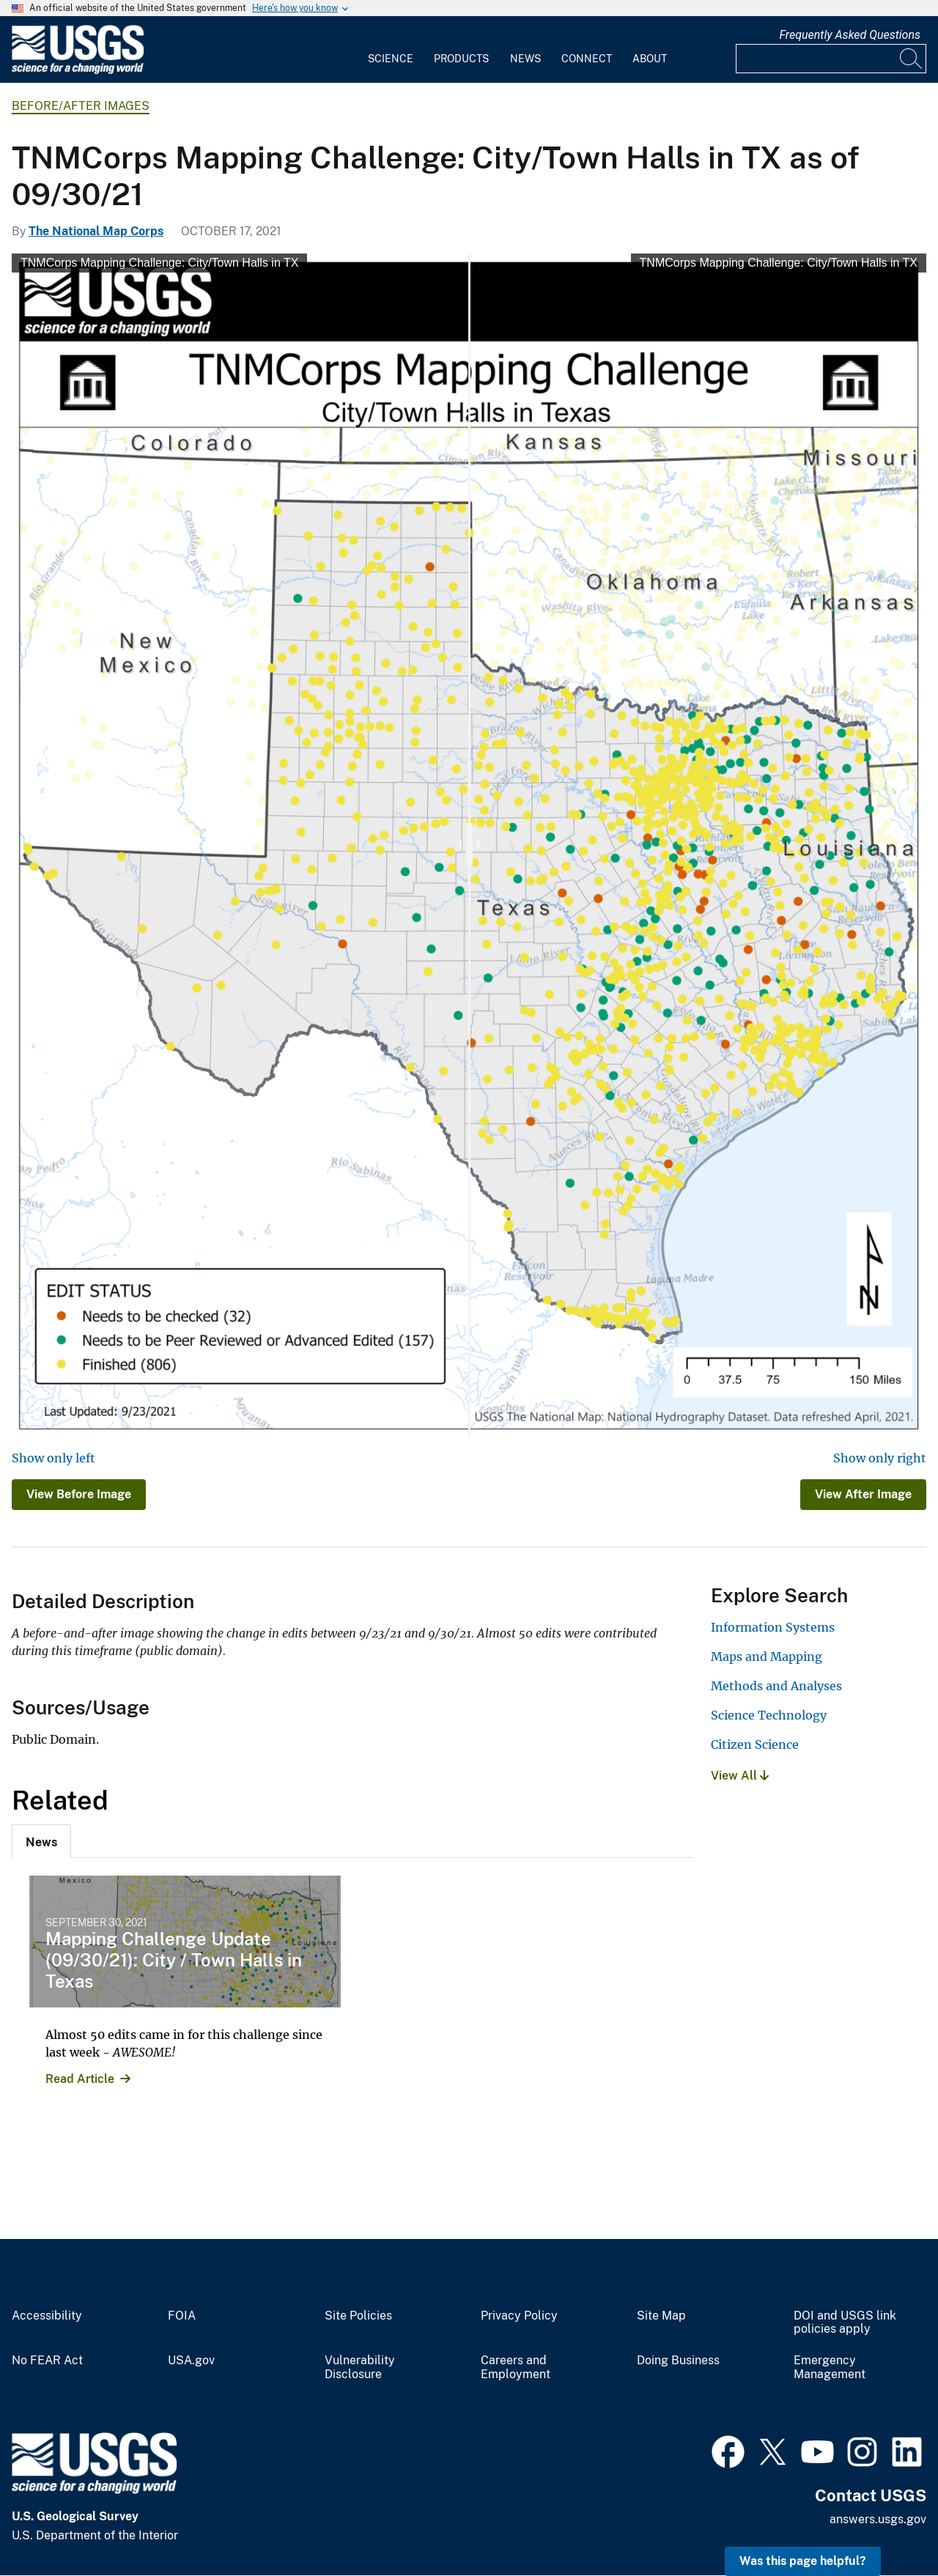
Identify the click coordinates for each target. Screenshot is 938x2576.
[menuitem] (391, 50)
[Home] (78, 71)
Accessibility (47, 2316)
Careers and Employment (515, 2367)
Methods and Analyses (776, 1686)
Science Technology (769, 1715)
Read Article (79, 2079)
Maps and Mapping (766, 1656)
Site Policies (358, 2316)
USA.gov (191, 2360)
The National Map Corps (96, 231)
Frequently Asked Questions (849, 35)
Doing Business (678, 2360)
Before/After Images (80, 106)
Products (461, 58)
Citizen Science (755, 1744)
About (649, 58)
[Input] (831, 58)
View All (740, 1776)
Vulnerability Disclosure (360, 2367)
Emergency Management (829, 2367)
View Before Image (78, 1494)
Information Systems (773, 1627)
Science (390, 58)
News (525, 58)
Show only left (53, 1458)
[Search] (911, 58)
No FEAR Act (47, 2360)
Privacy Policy (519, 2316)
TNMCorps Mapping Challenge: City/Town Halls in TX (159, 262)
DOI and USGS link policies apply (845, 2322)
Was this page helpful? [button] (802, 2561)
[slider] (469, 845)
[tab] (41, 1841)
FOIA (182, 2316)
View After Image (863, 1494)
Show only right (879, 1458)
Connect (586, 58)
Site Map (661, 2316)
